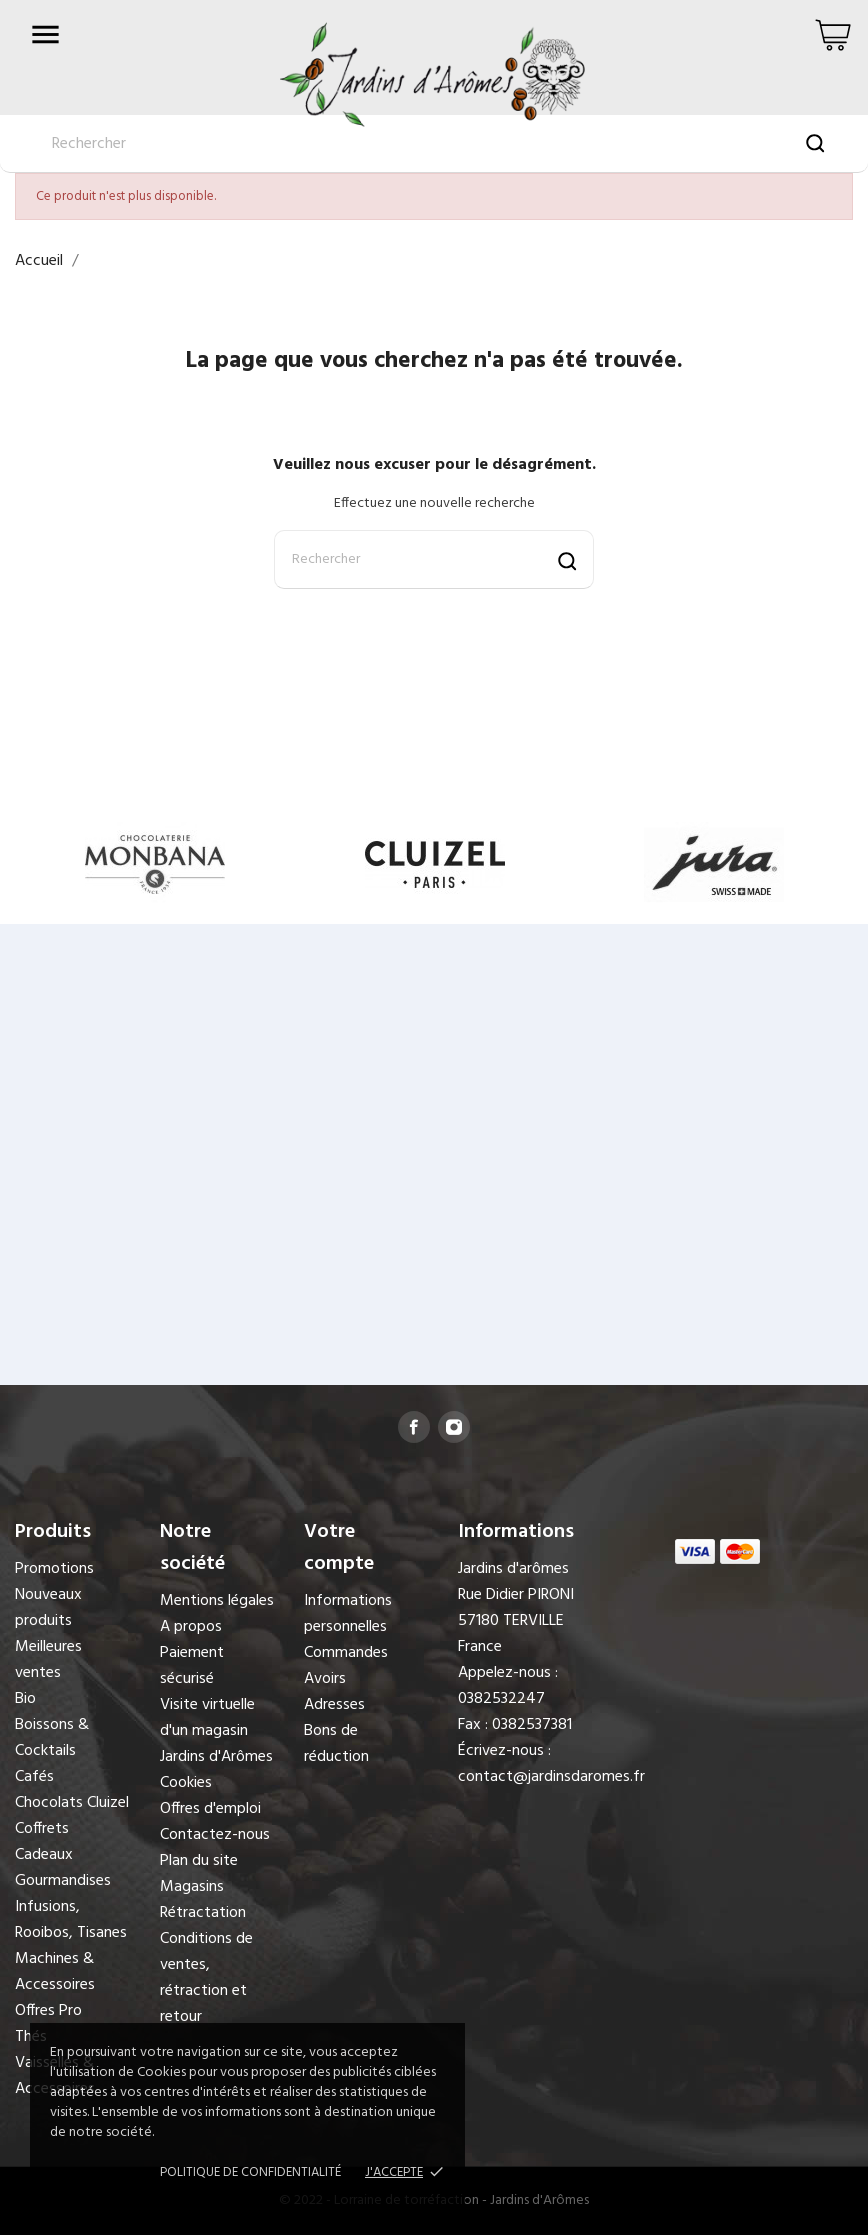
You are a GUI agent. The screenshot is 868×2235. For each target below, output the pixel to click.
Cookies (186, 1783)
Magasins (192, 1887)
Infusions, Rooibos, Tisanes (71, 1920)
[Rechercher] (434, 559)
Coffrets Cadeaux (44, 1842)
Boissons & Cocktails (52, 1738)
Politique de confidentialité (250, 2172)
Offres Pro (48, 2011)
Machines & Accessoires (55, 1972)
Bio (25, 1699)
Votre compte (339, 1548)
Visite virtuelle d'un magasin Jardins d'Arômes (216, 1731)
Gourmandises (63, 1881)
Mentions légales (217, 1601)
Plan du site (199, 1861)
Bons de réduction (336, 1744)
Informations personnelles (348, 1614)
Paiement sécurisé (192, 1666)
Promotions (54, 1569)
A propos (191, 1627)
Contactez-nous (215, 1835)
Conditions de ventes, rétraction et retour (206, 1978)
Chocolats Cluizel (72, 1803)
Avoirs (325, 1679)
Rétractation (203, 1913)
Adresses (334, 1705)
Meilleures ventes (48, 1660)
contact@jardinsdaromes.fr (551, 1777)
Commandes (346, 1653)
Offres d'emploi (210, 1809)
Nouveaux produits (48, 1608)
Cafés (34, 1777)
